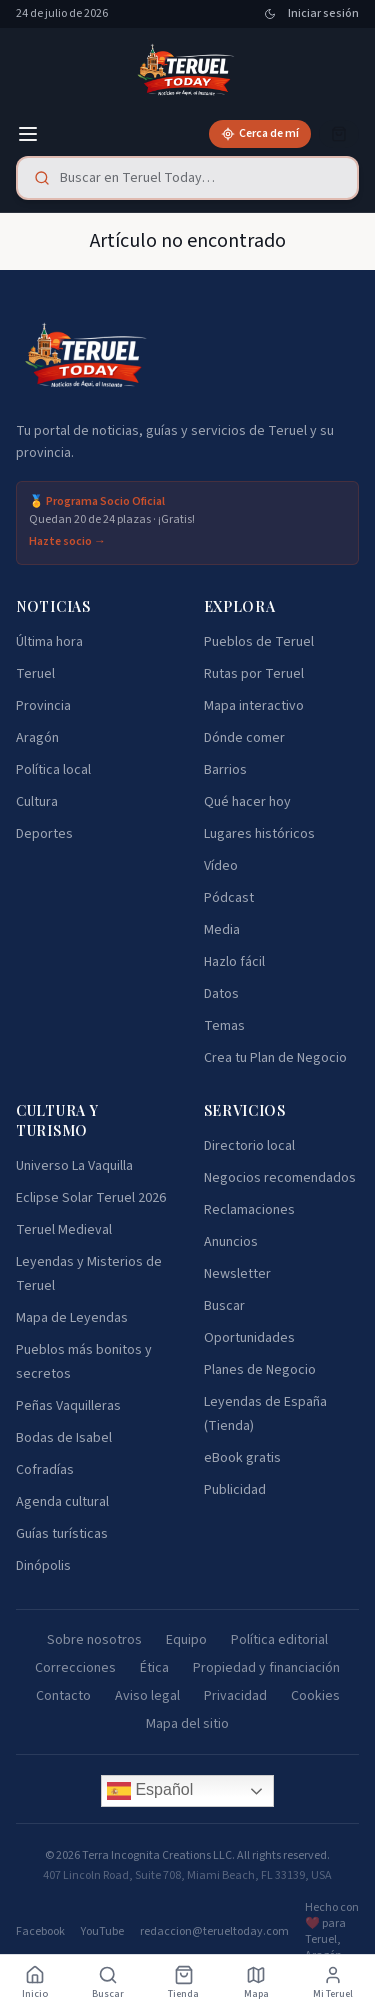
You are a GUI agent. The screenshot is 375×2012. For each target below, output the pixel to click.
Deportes (44, 834)
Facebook (40, 1932)
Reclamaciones (249, 1210)
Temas (224, 1026)
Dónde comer (244, 738)
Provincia (43, 706)
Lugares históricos (259, 834)
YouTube (102, 1932)
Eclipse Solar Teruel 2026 (91, 1198)
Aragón (37, 738)
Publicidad (235, 1490)
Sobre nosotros (94, 1640)
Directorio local (249, 1146)
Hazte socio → (67, 542)
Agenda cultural (62, 1502)
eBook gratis (242, 1458)
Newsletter (237, 1274)
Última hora (49, 642)
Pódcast (229, 898)
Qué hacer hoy (247, 802)
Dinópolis (43, 1566)
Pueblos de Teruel (259, 642)
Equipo (186, 1640)
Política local (53, 770)
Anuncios (231, 1242)
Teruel (35, 674)
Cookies (315, 1696)
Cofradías (45, 1470)
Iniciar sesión (323, 14)
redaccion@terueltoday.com (214, 1932)
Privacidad (235, 1696)
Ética (154, 1668)
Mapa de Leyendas (72, 1318)
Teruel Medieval (64, 1230)
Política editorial (279, 1640)
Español (150, 1791)
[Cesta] (339, 134)
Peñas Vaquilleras (68, 1406)
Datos (221, 994)
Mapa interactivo (254, 706)
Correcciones (75, 1668)
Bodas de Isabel (64, 1438)
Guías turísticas (62, 1534)
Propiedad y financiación (266, 1668)
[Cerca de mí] (260, 134)
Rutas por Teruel (254, 674)
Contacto (63, 1696)
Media (222, 930)
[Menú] (28, 134)
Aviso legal (147, 1696)
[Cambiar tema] (270, 14)
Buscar (224, 1306)
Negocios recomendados (280, 1178)
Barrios (225, 770)
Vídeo (221, 866)
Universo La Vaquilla (74, 1166)
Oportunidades (249, 1338)
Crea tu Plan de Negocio (275, 1058)
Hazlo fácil (234, 962)
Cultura (37, 802)
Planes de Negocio (260, 1370)
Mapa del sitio (187, 1724)
